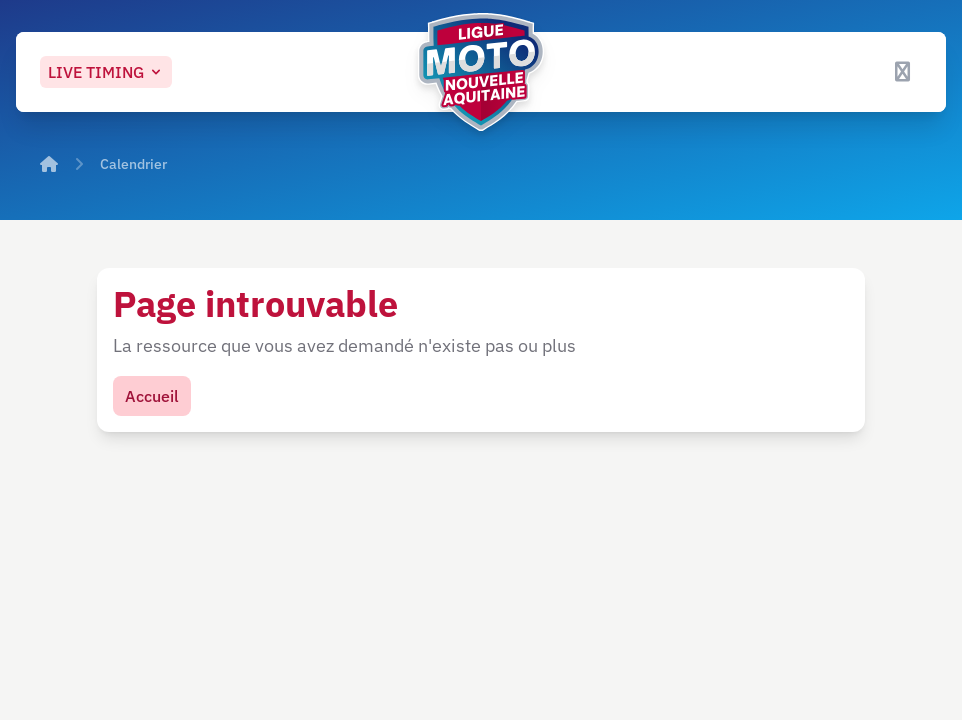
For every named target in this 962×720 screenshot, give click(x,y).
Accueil (152, 396)
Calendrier (133, 164)
